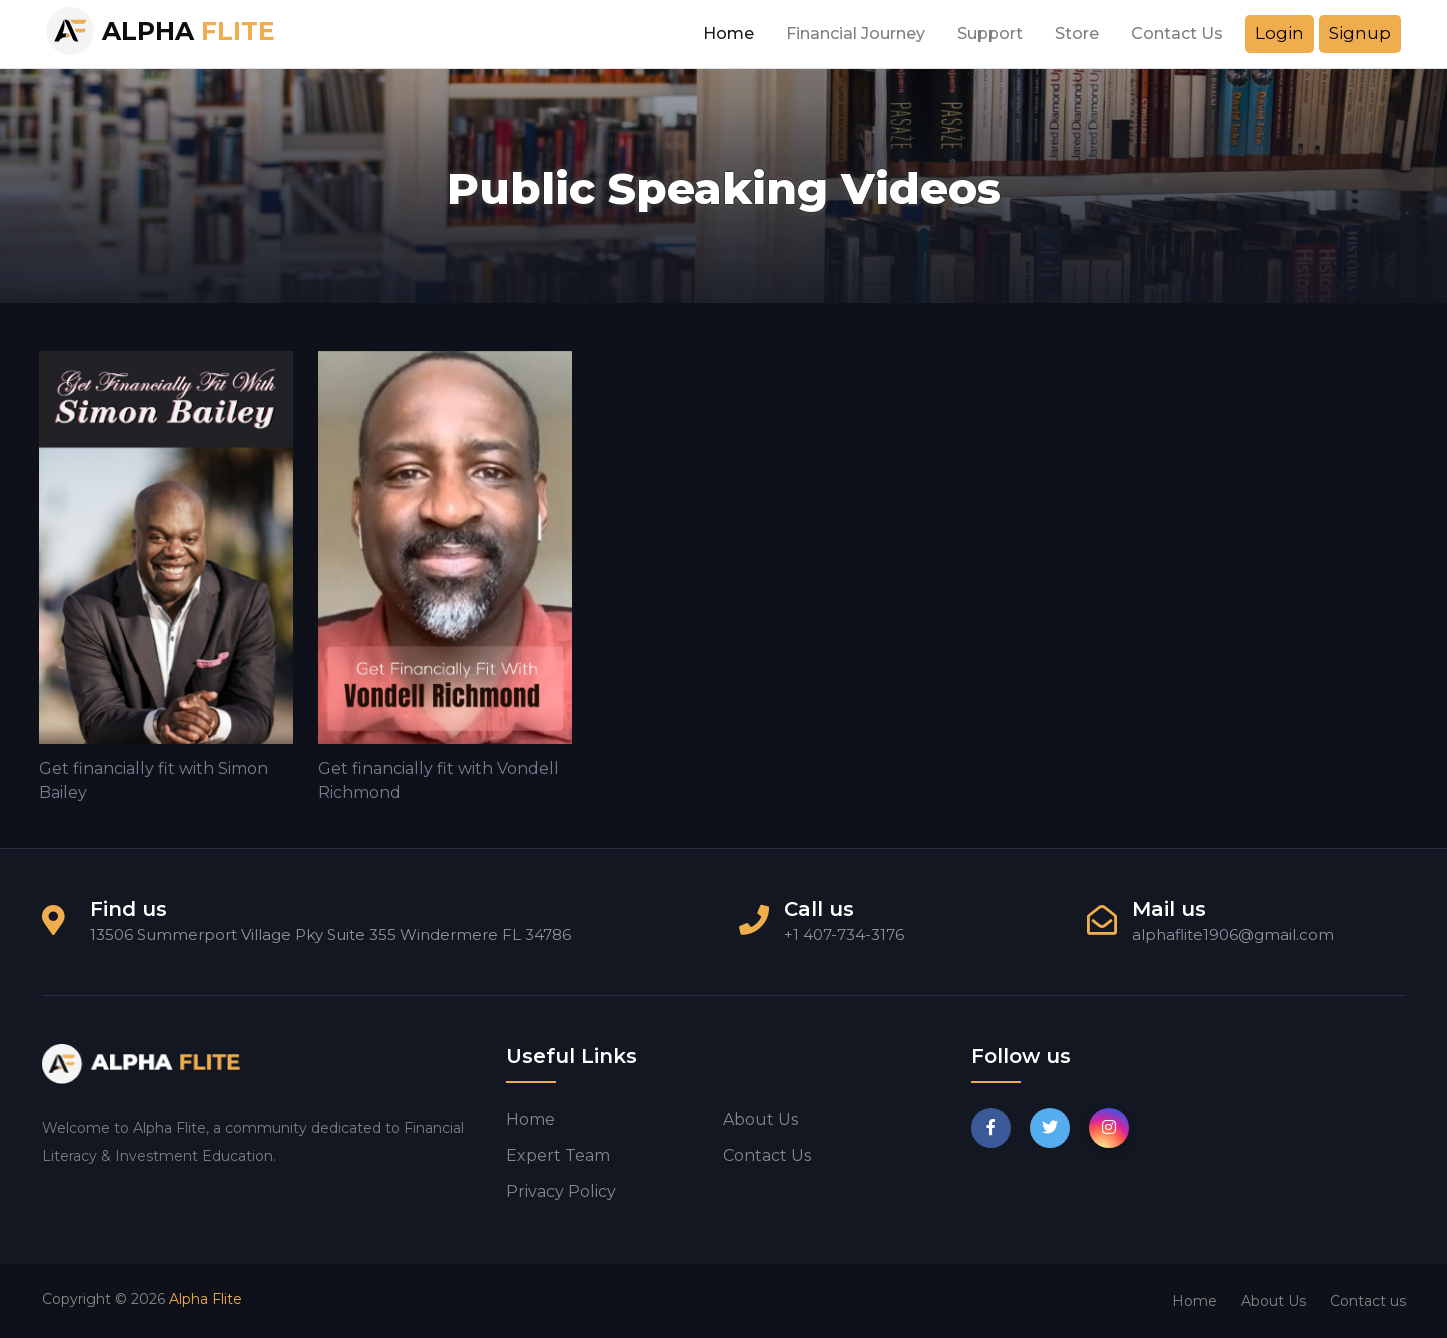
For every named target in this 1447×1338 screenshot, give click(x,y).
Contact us (767, 1155)
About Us (1273, 1301)
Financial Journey (855, 33)
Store (1077, 33)
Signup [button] (1360, 33)
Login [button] (1279, 33)
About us (760, 1119)
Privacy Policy (561, 1191)
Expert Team (558, 1155)
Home (728, 33)
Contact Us (1177, 33)
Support (990, 33)
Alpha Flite (205, 1299)
